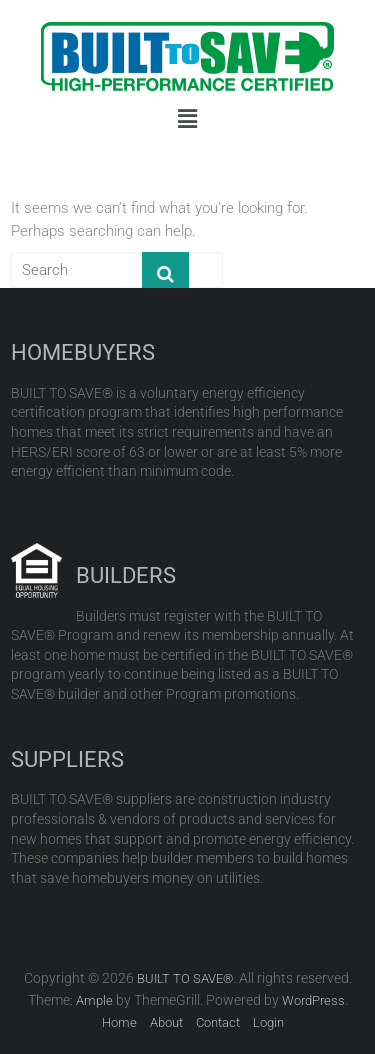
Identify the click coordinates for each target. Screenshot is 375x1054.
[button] (187, 119)
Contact (218, 1022)
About (166, 1022)
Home (119, 1022)
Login (268, 1022)
